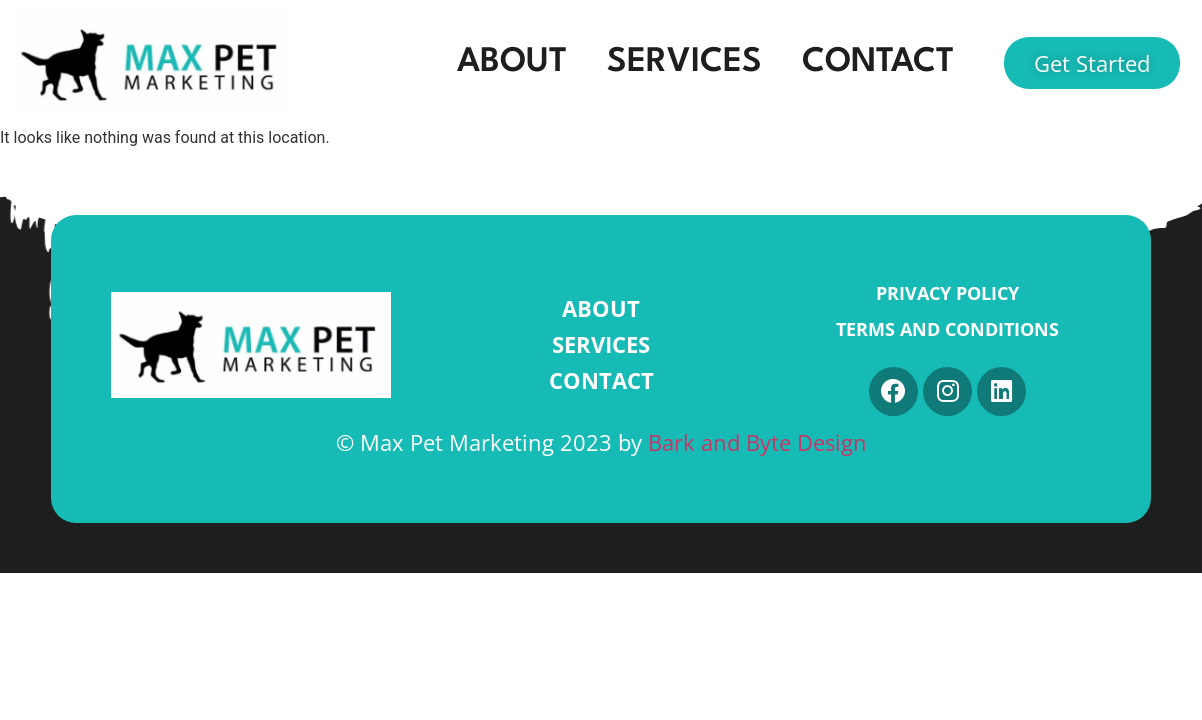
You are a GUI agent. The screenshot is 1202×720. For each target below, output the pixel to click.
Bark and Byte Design (757, 443)
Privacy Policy (947, 293)
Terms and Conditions (947, 329)
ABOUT (512, 62)
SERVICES (684, 62)
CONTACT (878, 62)
